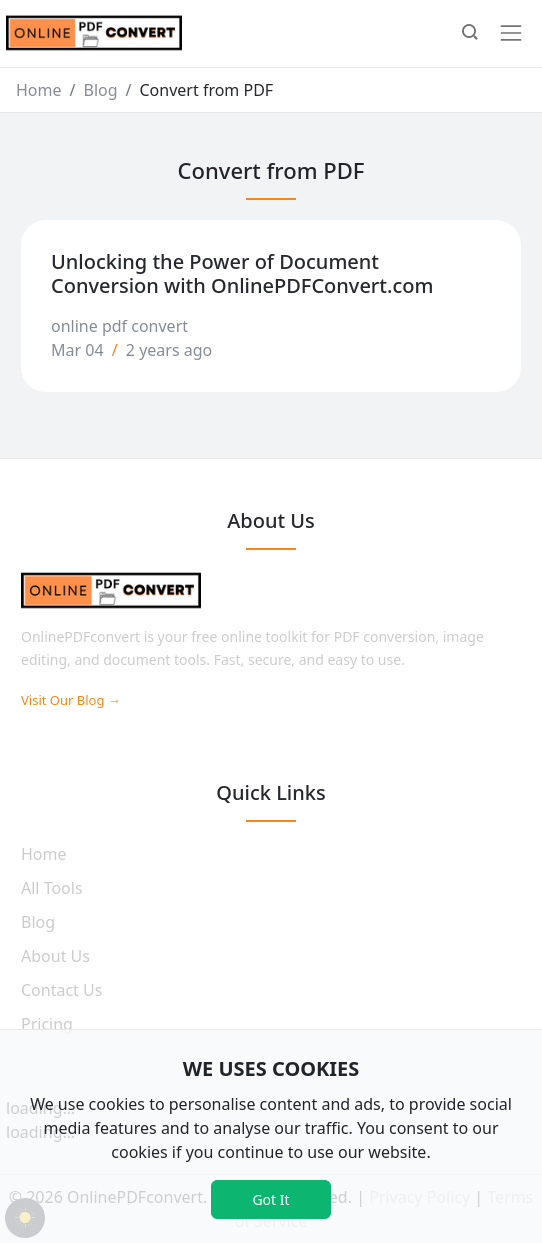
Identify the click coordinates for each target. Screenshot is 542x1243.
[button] (470, 34)
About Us (55, 956)
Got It (270, 1199)
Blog (100, 90)
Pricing (47, 1024)
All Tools (52, 888)
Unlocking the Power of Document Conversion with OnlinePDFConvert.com (242, 273)
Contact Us (61, 990)
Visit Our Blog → (71, 700)
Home (39, 90)
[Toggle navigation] (511, 33)
